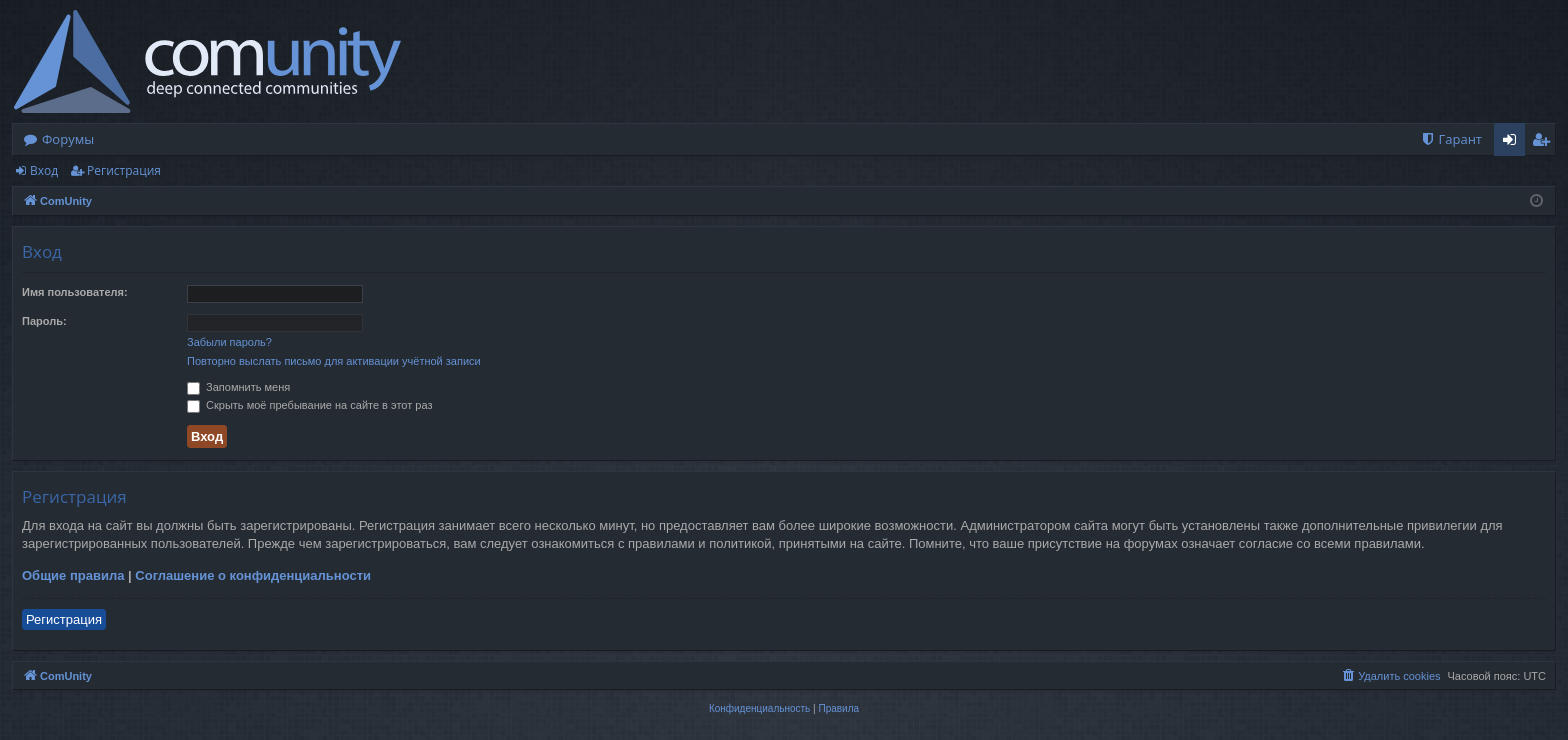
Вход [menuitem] (1513, 143)
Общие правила (73, 575)
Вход (44, 170)
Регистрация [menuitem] (1545, 143)
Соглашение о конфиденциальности (253, 575)
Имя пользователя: (75, 292)
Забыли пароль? (229, 342)
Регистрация (124, 170)
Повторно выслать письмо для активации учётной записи (334, 361)
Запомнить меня (238, 387)
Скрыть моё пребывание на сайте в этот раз (309, 405)
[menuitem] (1451, 139)
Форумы (68, 139)
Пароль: (44, 321)
